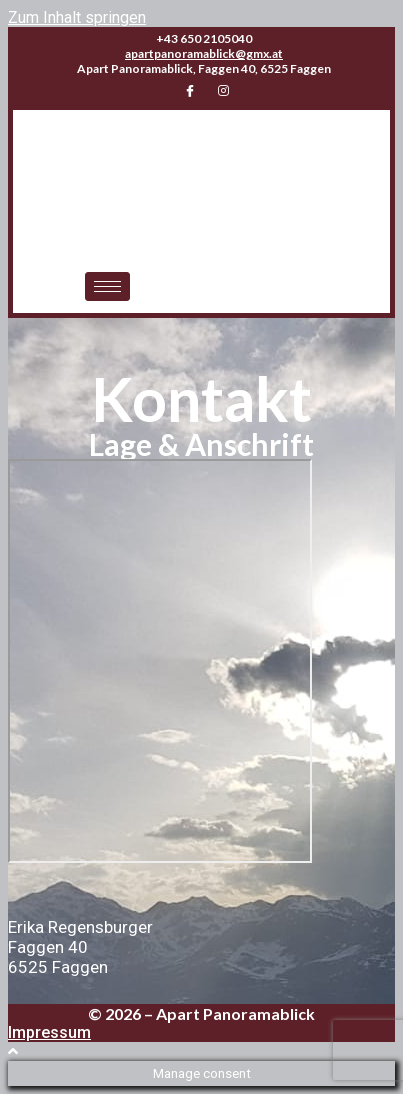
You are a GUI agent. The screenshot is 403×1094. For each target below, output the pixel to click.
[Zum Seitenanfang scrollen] (13, 1051)
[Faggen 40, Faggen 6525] (160, 661)
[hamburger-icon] (107, 286)
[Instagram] (224, 91)
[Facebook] (190, 91)
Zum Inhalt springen (77, 17)
